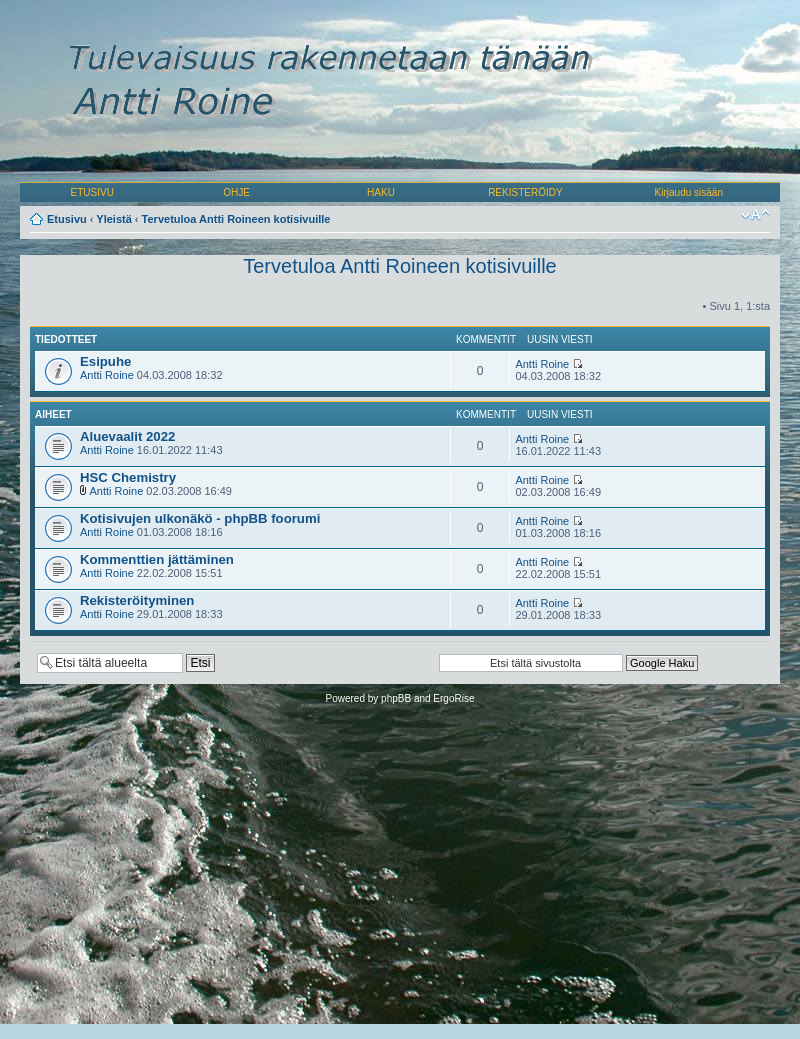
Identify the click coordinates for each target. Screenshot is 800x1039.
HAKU (381, 192)
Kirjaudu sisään (689, 192)
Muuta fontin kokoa (755, 215)
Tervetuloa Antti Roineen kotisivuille (236, 219)
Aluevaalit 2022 (127, 436)
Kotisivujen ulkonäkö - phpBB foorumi (200, 518)
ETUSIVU (92, 192)
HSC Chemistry (128, 477)
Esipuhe (105, 361)
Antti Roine (107, 375)
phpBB (396, 698)
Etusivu (67, 219)
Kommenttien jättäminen (157, 559)
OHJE (236, 192)
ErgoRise (453, 698)
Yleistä (113, 219)
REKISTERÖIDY (525, 192)
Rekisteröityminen (137, 600)
